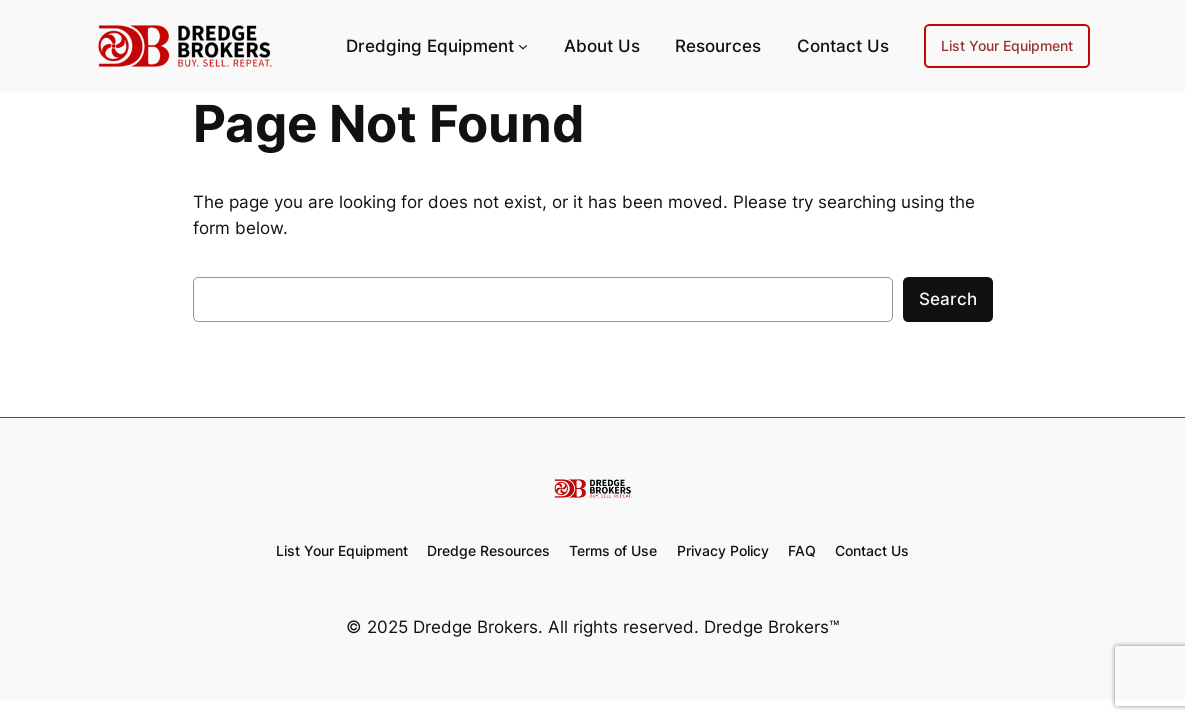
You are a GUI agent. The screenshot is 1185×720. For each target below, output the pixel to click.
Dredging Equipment (430, 46)
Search (948, 299)
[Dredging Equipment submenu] (523, 46)
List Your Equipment (1007, 45)
